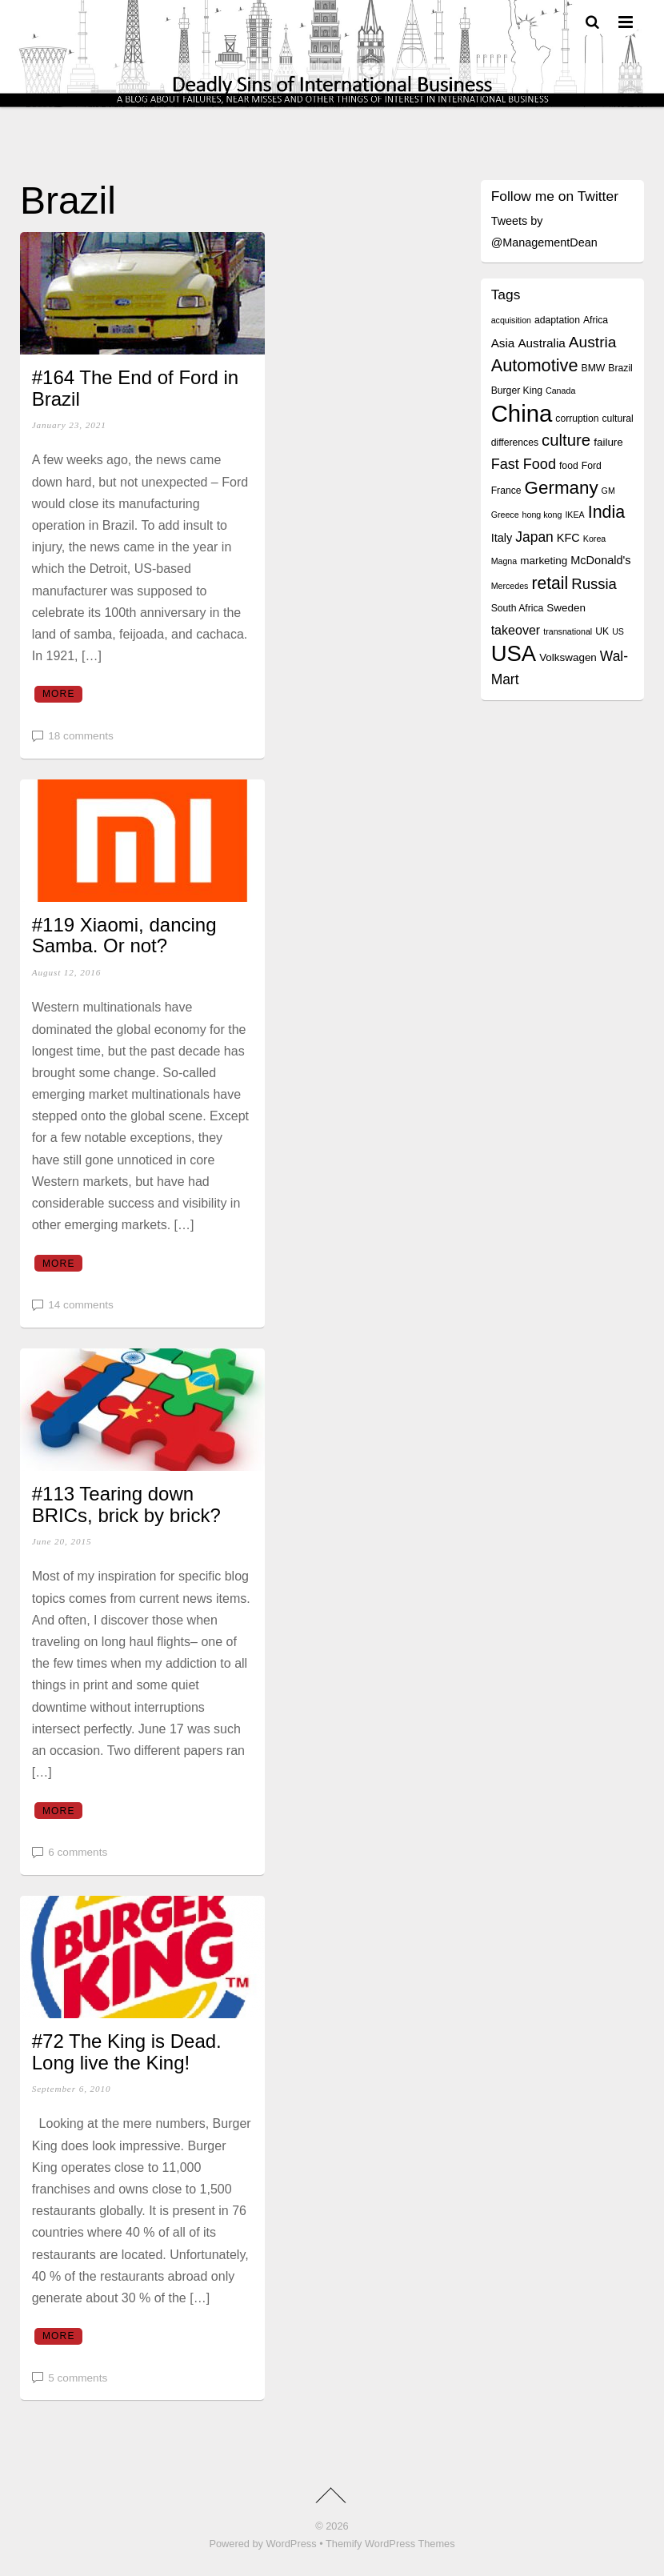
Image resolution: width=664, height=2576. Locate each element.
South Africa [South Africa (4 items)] (517, 608)
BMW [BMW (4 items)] (594, 368)
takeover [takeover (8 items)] (516, 630)
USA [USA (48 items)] (513, 653)
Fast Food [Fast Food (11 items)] (523, 464)
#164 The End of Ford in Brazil (135, 388)
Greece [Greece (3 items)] (505, 514)
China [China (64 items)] (522, 413)
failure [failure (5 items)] (608, 442)
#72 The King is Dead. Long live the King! (127, 2051)
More (58, 693)
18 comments (81, 736)
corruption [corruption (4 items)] (576, 418)
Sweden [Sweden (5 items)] (566, 608)
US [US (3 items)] (618, 631)
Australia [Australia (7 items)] (541, 343)
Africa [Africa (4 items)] (595, 320)
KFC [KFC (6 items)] (568, 537)
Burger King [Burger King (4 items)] (516, 390)
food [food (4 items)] (568, 465)
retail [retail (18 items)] (549, 583)
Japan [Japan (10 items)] (534, 537)
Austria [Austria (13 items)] (593, 342)
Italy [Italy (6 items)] (502, 537)
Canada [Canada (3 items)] (560, 390)
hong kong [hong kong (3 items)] (542, 514)
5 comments (77, 2378)
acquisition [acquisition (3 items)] (511, 320)
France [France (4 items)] (506, 490)
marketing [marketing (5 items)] (543, 561)
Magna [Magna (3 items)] (504, 561)
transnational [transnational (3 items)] (567, 631)
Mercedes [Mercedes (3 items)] (510, 586)
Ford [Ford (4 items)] (592, 465)
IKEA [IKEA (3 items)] (574, 514)
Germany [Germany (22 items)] (561, 488)
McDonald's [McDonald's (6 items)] (600, 560)
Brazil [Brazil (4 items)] (620, 368)
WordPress (291, 2544)
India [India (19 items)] (607, 512)
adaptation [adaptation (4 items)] (557, 320)
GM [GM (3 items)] (608, 490)
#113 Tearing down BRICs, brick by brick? (126, 1504)
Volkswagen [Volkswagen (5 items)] (568, 657)
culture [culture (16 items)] (566, 440)
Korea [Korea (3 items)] (594, 538)
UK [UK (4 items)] (602, 631)
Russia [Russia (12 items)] (594, 583)
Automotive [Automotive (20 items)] (534, 365)
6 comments (77, 1852)
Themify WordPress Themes (390, 2544)
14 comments (81, 1305)
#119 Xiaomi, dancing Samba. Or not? (124, 935)
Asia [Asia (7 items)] (503, 343)
